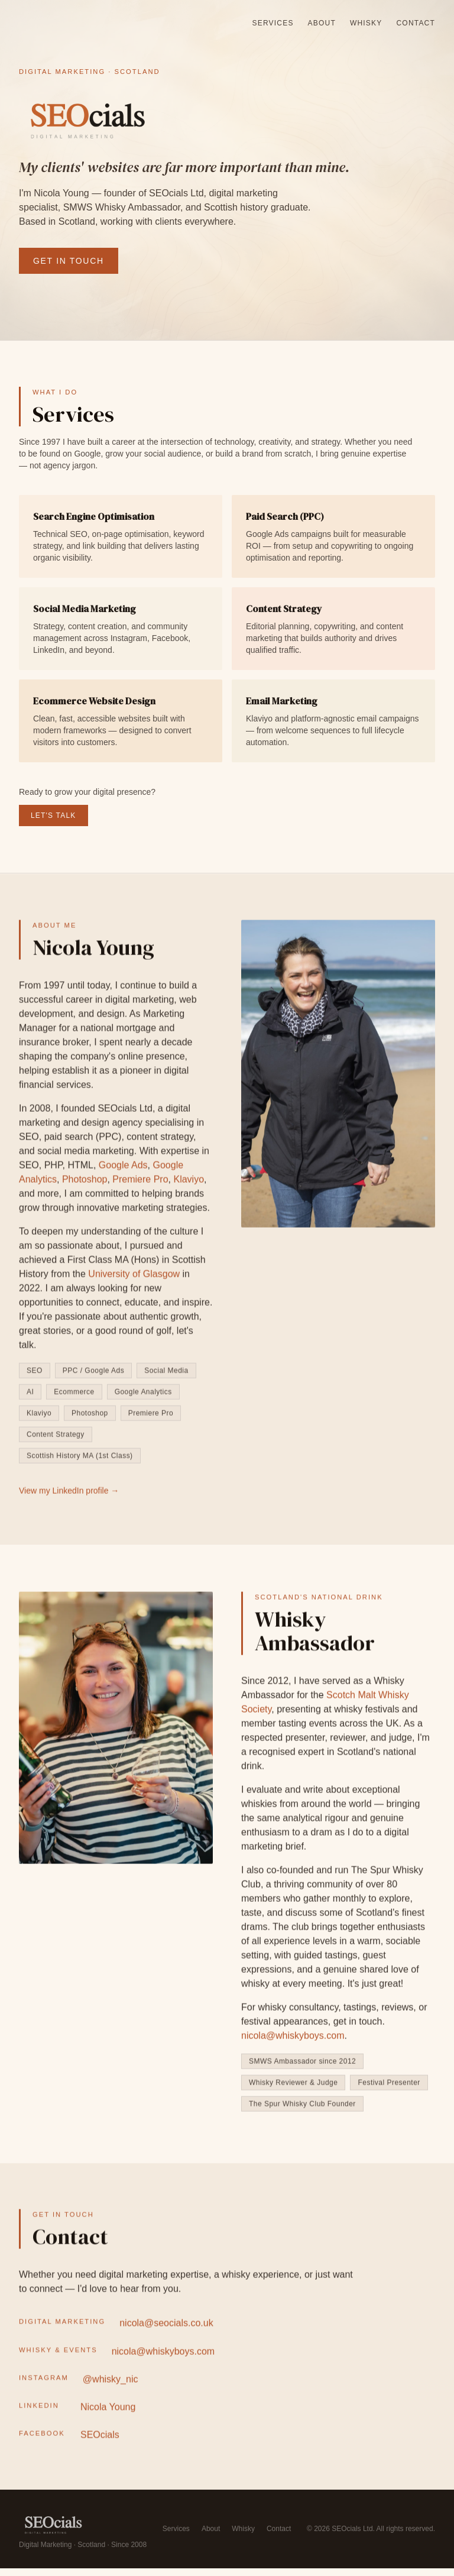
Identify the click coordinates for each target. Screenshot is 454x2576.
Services (273, 23)
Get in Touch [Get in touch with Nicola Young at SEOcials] (68, 261)
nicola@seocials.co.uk (166, 2333)
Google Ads (123, 1171)
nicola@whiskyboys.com (163, 2361)
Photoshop (85, 1185)
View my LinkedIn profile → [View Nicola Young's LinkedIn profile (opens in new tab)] (69, 1496)
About (322, 23)
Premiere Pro (140, 1185)
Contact (415, 23)
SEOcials (99, 2445)
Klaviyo (188, 1185)
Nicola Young (107, 2417)
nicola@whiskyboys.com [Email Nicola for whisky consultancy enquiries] (293, 2043)
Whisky (366, 23)
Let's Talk (53, 817)
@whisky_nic (110, 2389)
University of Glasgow (134, 1280)
